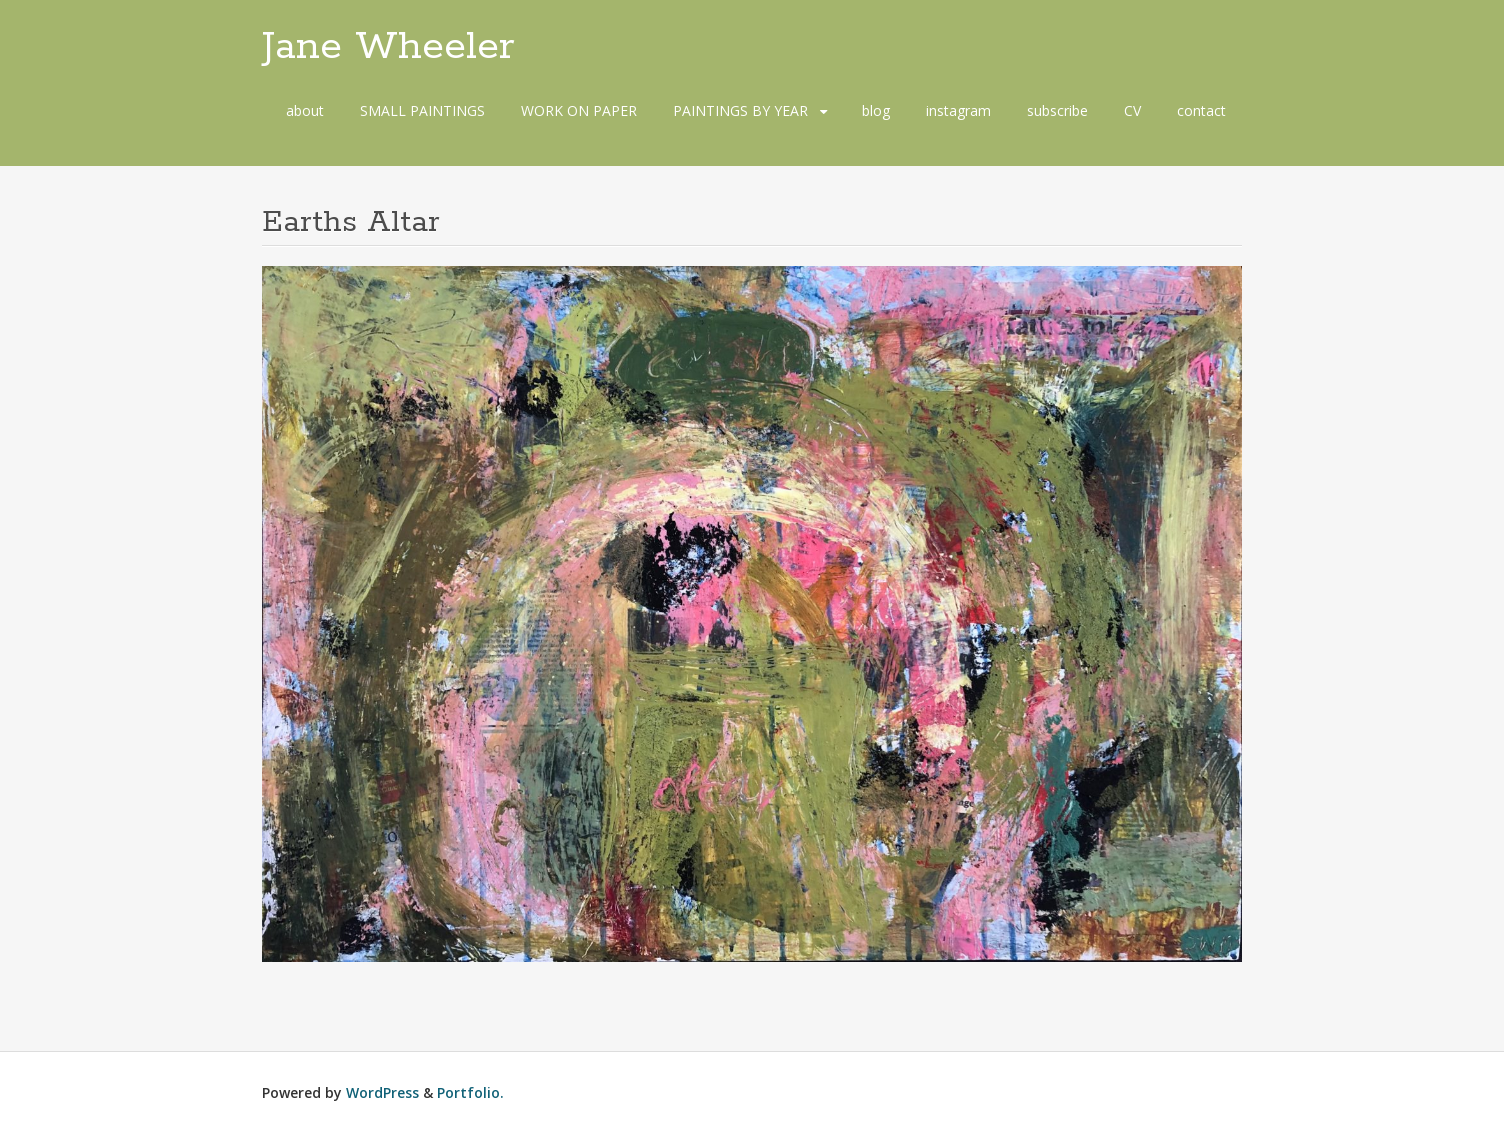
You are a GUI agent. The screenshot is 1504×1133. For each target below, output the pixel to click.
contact (1201, 110)
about (305, 110)
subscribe (1057, 110)
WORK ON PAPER (579, 110)
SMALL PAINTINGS (422, 110)
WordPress (382, 1092)
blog (876, 110)
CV (1132, 110)
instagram (958, 110)
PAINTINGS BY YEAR (740, 110)
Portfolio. (470, 1092)
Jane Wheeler (388, 47)
